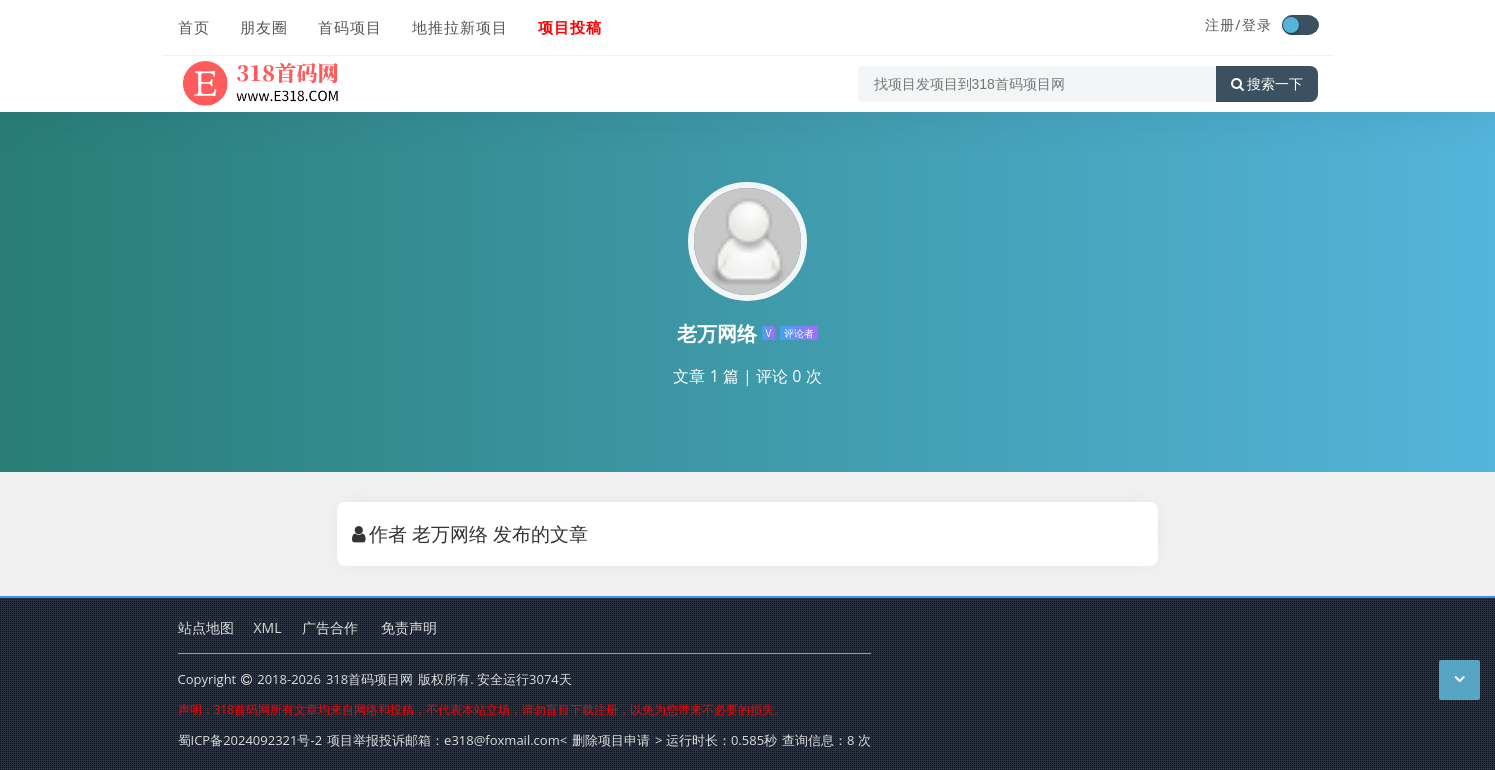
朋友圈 (264, 27)
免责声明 (409, 627)
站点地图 (206, 627)
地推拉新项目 (460, 27)
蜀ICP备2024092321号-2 (250, 740)
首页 (194, 27)
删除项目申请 (611, 740)
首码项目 (350, 27)
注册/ (1223, 24)
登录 (1257, 24)
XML (268, 627)
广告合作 (330, 627)
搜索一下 (1267, 84)
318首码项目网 (369, 679)
